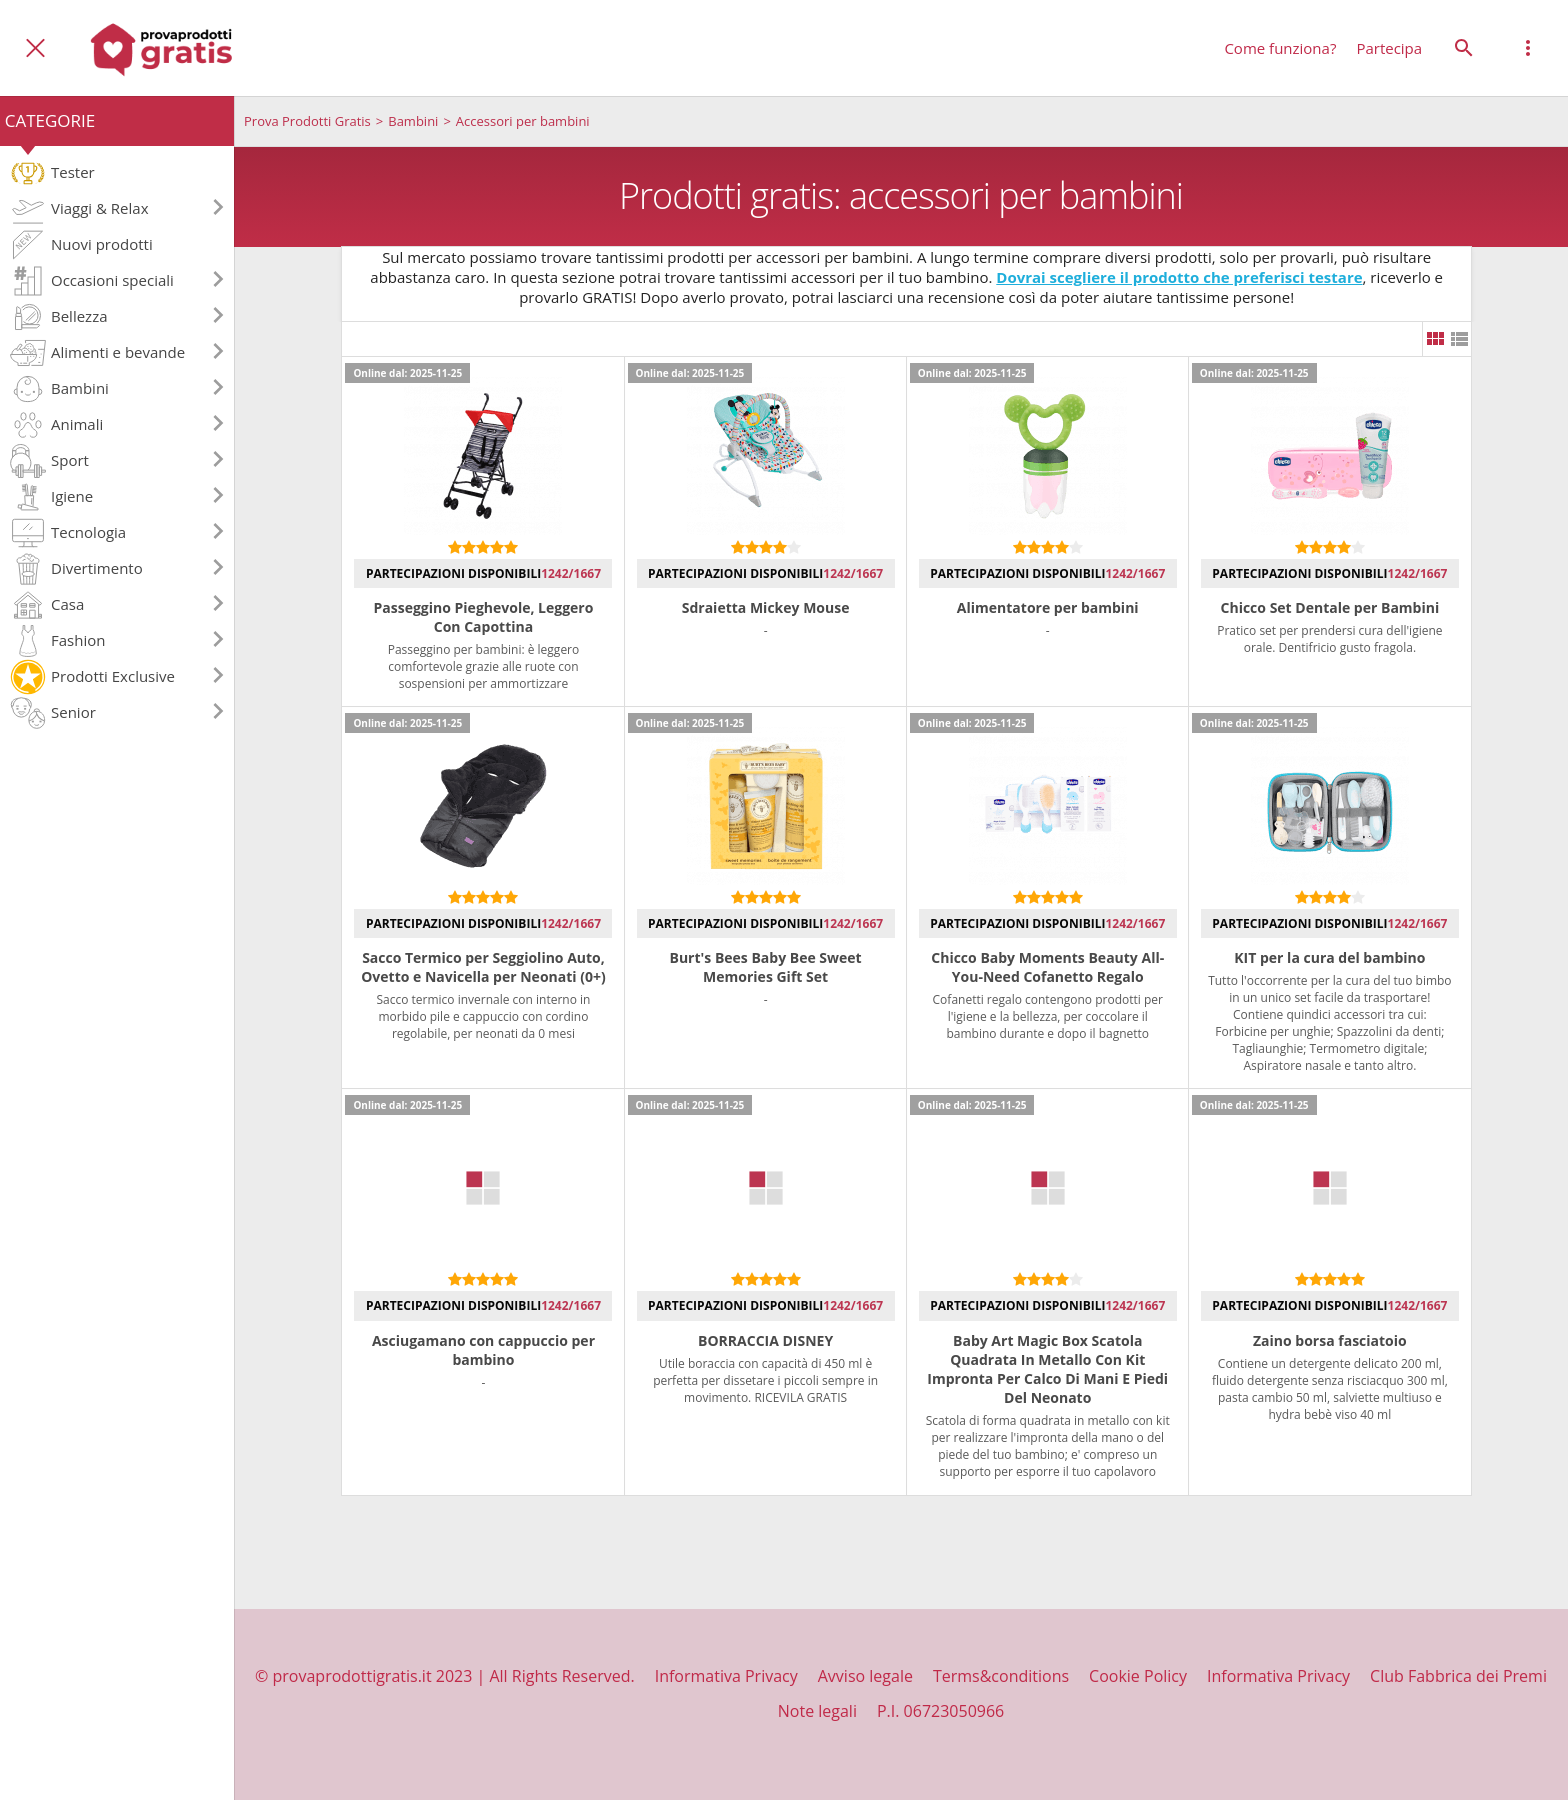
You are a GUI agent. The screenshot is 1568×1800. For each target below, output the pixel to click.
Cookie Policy (1138, 1676)
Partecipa (1389, 48)
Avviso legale (865, 1676)
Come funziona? (1280, 48)
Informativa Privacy (726, 1676)
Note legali (817, 1711)
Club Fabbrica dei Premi (1458, 1676)
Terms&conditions (1001, 1676)
